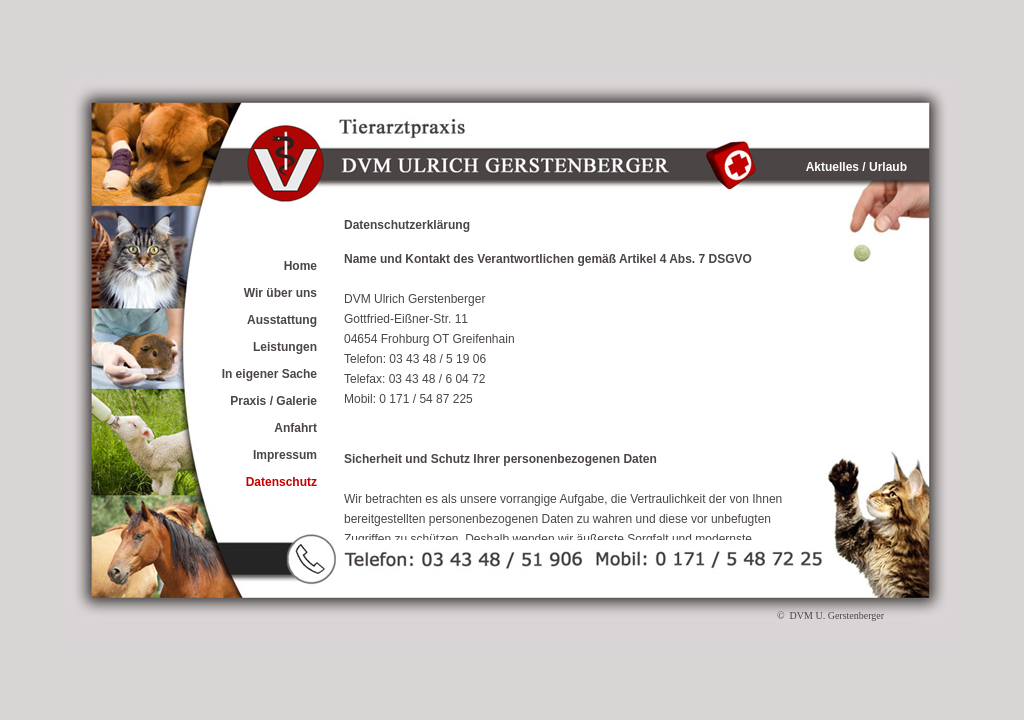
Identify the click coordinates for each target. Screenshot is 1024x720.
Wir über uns (280, 293)
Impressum (285, 455)
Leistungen (285, 347)
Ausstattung (282, 320)
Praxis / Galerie (273, 401)
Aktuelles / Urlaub (856, 167)
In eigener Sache (269, 374)
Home (300, 266)
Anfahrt (295, 428)
